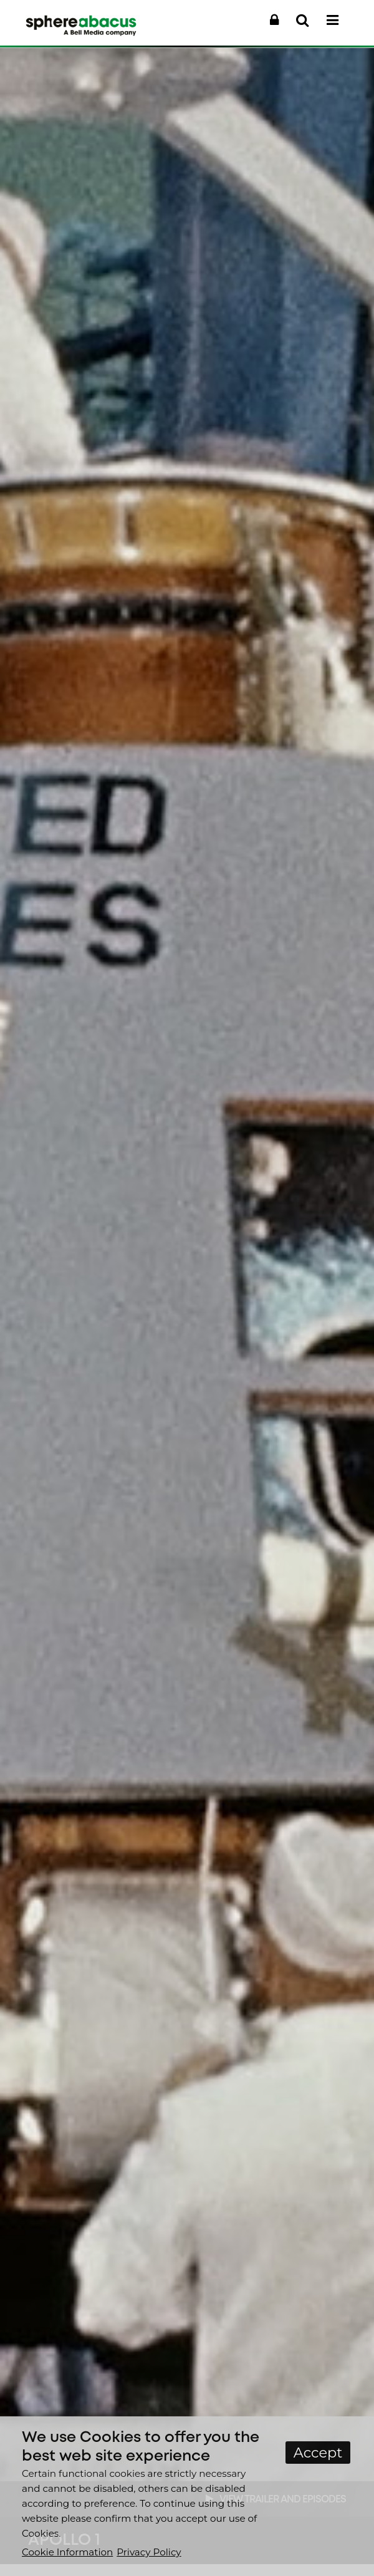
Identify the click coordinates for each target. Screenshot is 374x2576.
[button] (274, 20)
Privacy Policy (149, 2552)
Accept (318, 2452)
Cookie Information (67, 2552)
